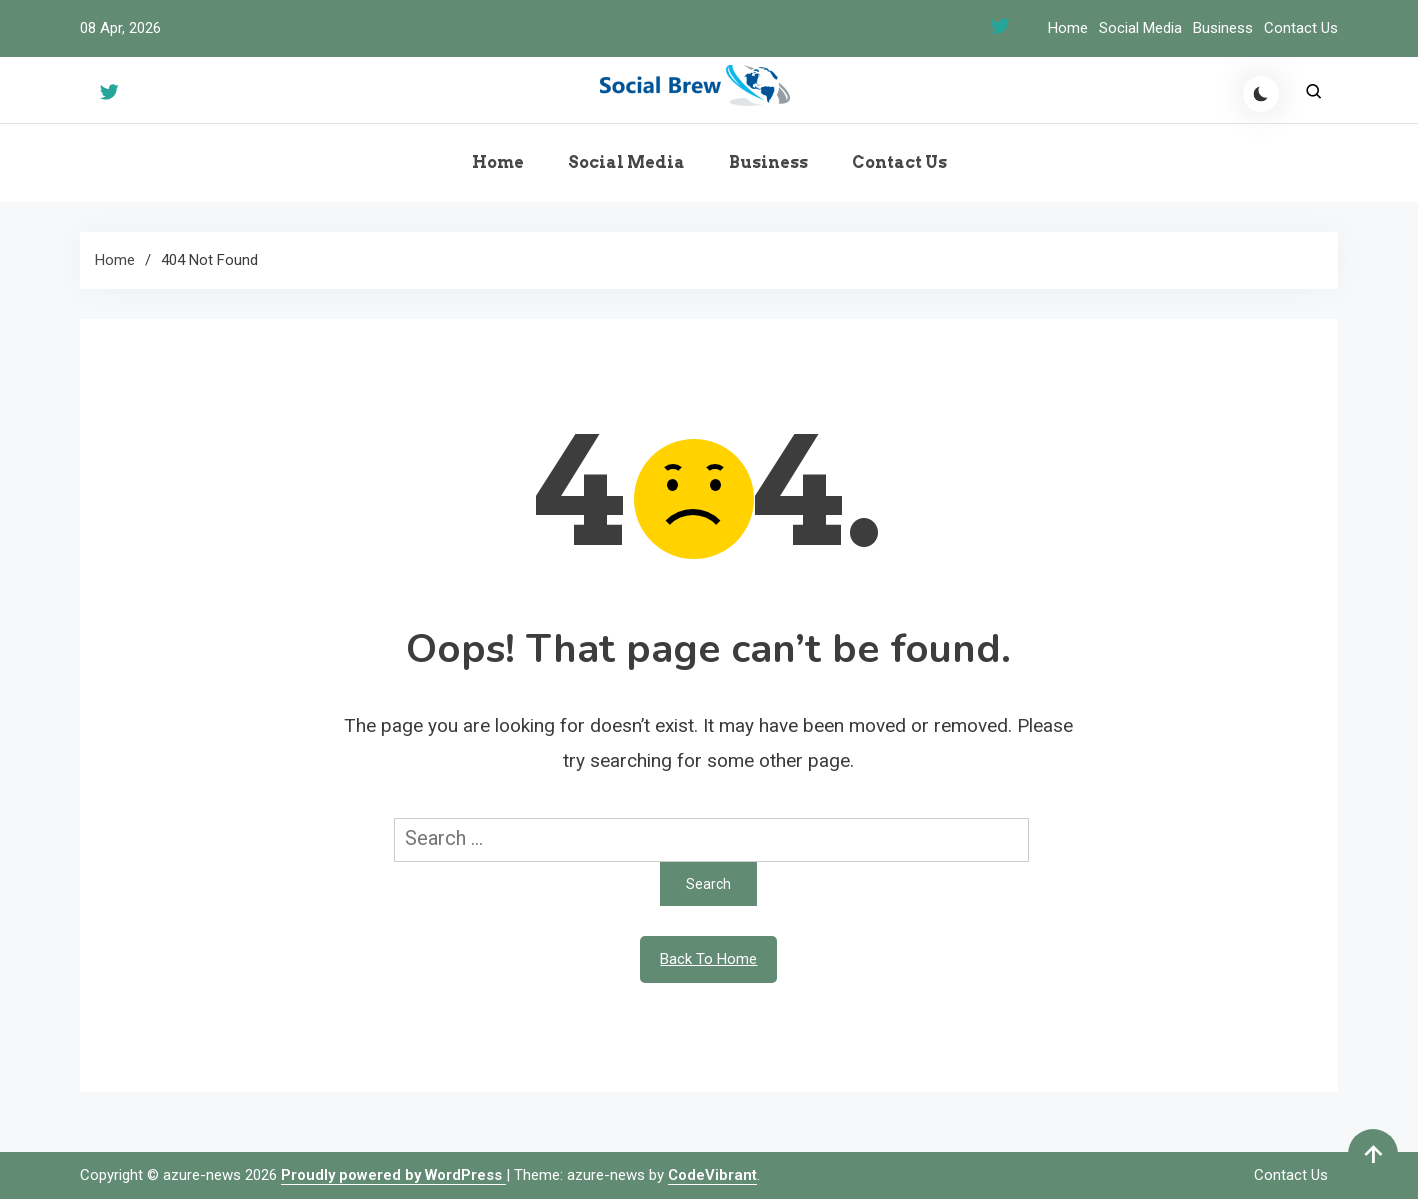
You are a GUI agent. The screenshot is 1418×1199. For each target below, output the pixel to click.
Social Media (1140, 28)
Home (1068, 28)
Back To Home (708, 959)
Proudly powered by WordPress (393, 1175)
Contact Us (1301, 28)
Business (1223, 28)
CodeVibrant (712, 1175)
